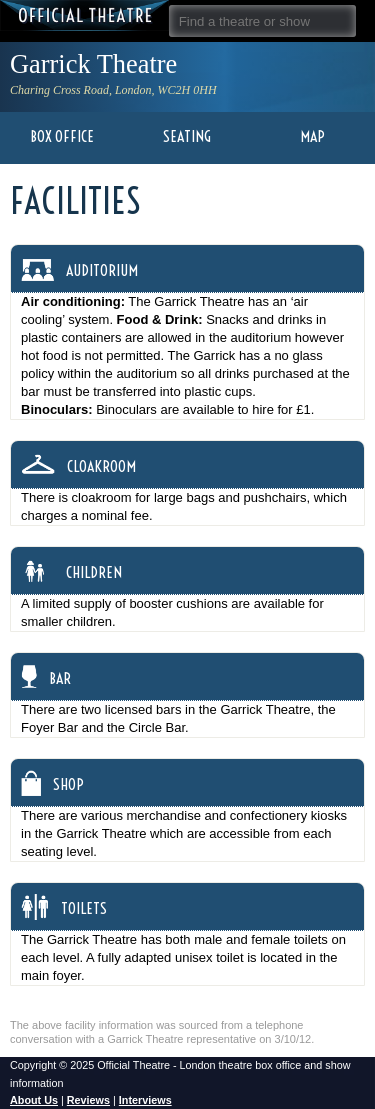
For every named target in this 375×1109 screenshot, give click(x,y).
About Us (34, 1100)
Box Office (62, 136)
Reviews (88, 1100)
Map (312, 136)
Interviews (145, 1100)
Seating (187, 136)
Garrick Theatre (93, 64)
